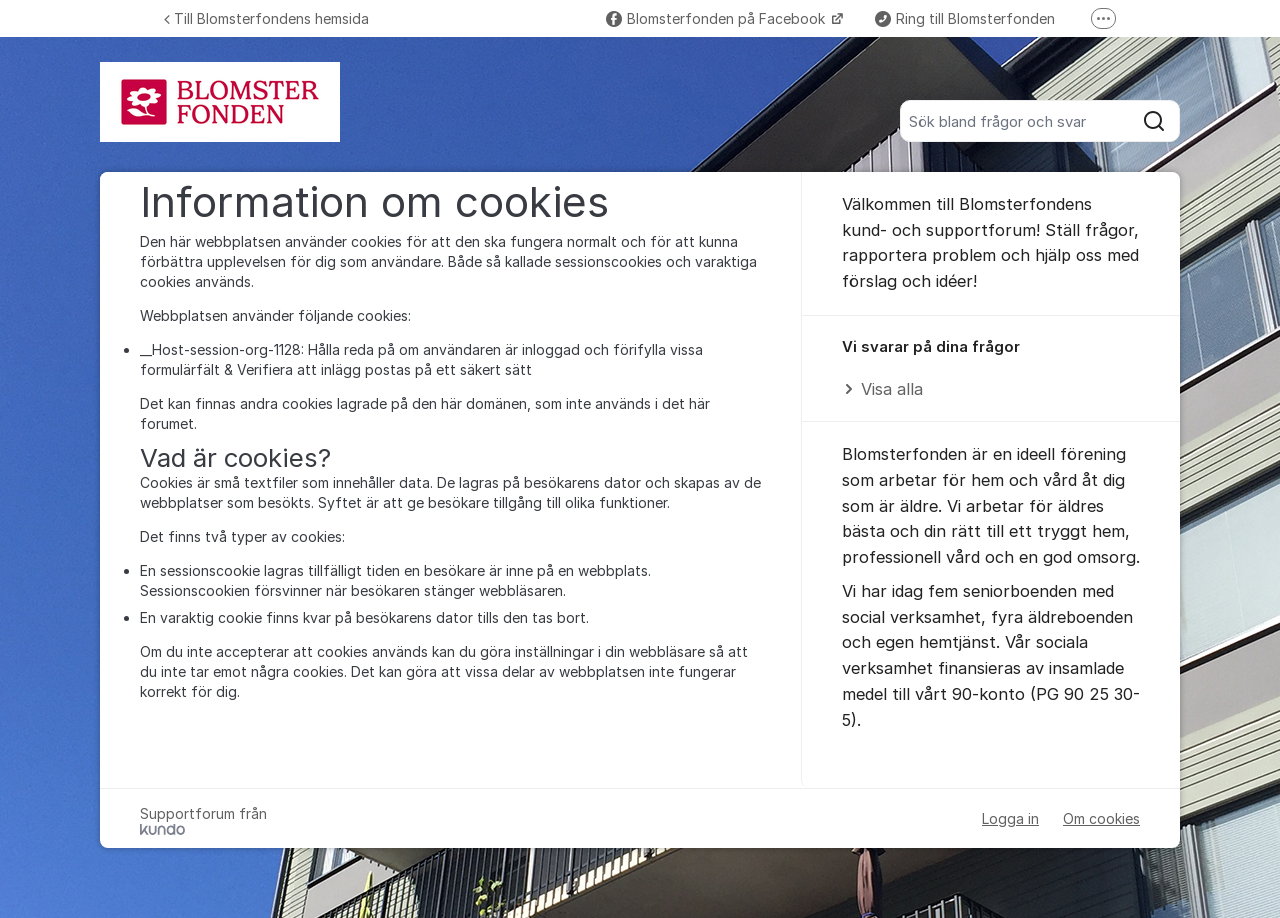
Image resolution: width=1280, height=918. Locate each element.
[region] (991, 369)
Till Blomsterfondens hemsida (266, 18)
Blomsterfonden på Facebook (717, 18)
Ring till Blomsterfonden (965, 18)
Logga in (1010, 818)
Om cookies (1101, 818)
